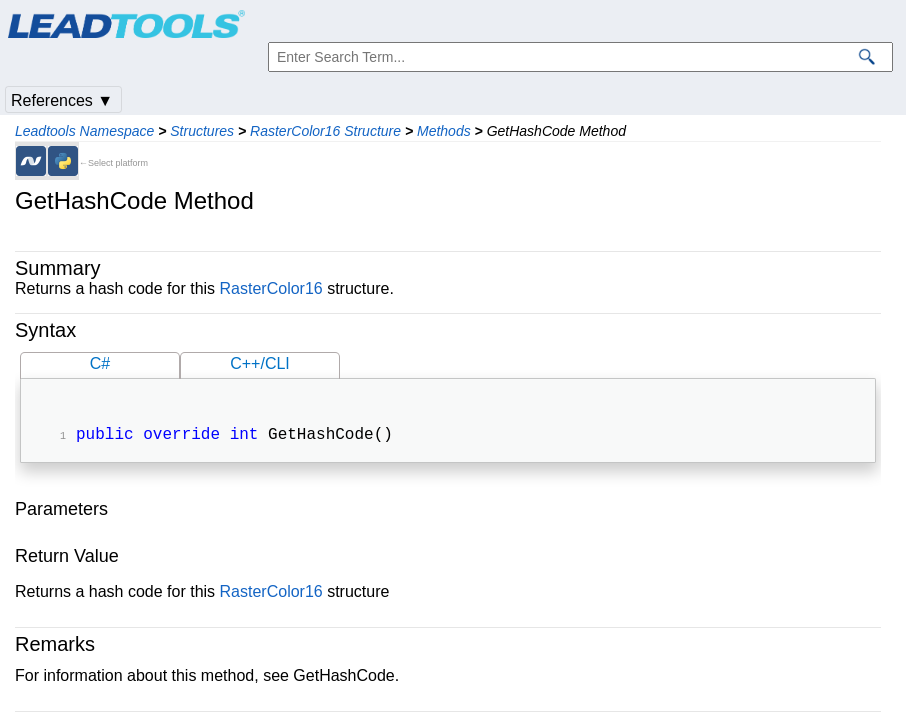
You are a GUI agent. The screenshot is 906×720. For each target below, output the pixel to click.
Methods (444, 131)
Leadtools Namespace (84, 131)
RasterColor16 (271, 288)
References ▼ (62, 100)
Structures (202, 131)
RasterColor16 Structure (325, 131)
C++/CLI (260, 363)
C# (100, 363)
